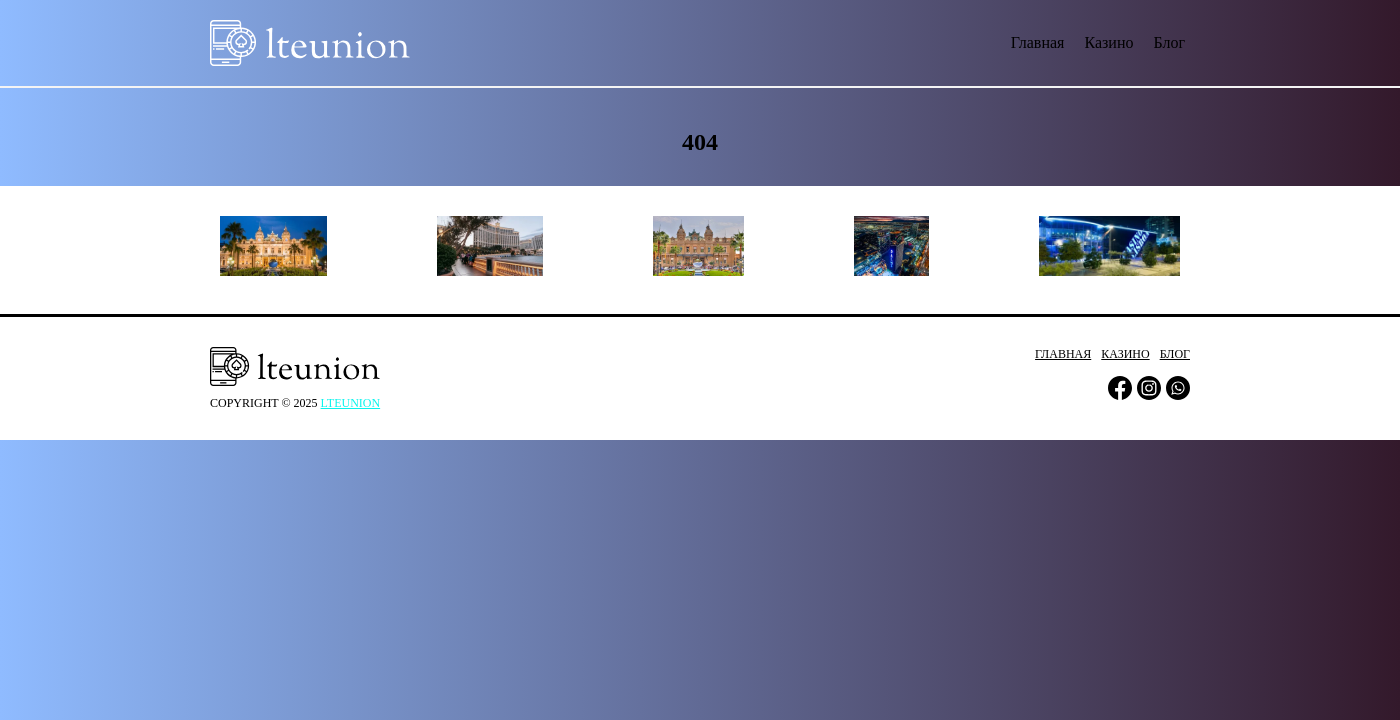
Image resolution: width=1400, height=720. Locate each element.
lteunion (351, 403)
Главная (1038, 42)
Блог (1169, 42)
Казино (1108, 42)
